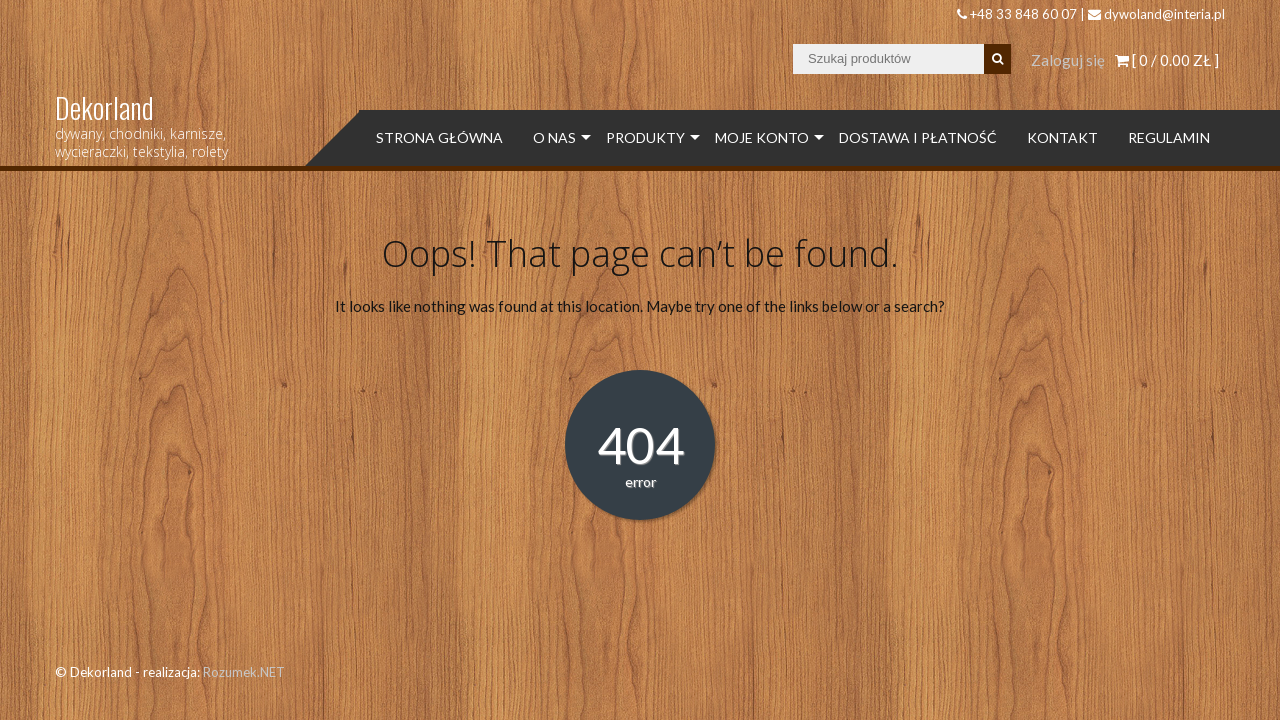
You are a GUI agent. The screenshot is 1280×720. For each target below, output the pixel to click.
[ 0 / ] (1167, 60)
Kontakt (1062, 137)
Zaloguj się (1068, 60)
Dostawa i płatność (918, 137)
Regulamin (1169, 137)
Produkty (645, 137)
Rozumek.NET (244, 672)
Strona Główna (439, 137)
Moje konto (762, 137)
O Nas (554, 137)
